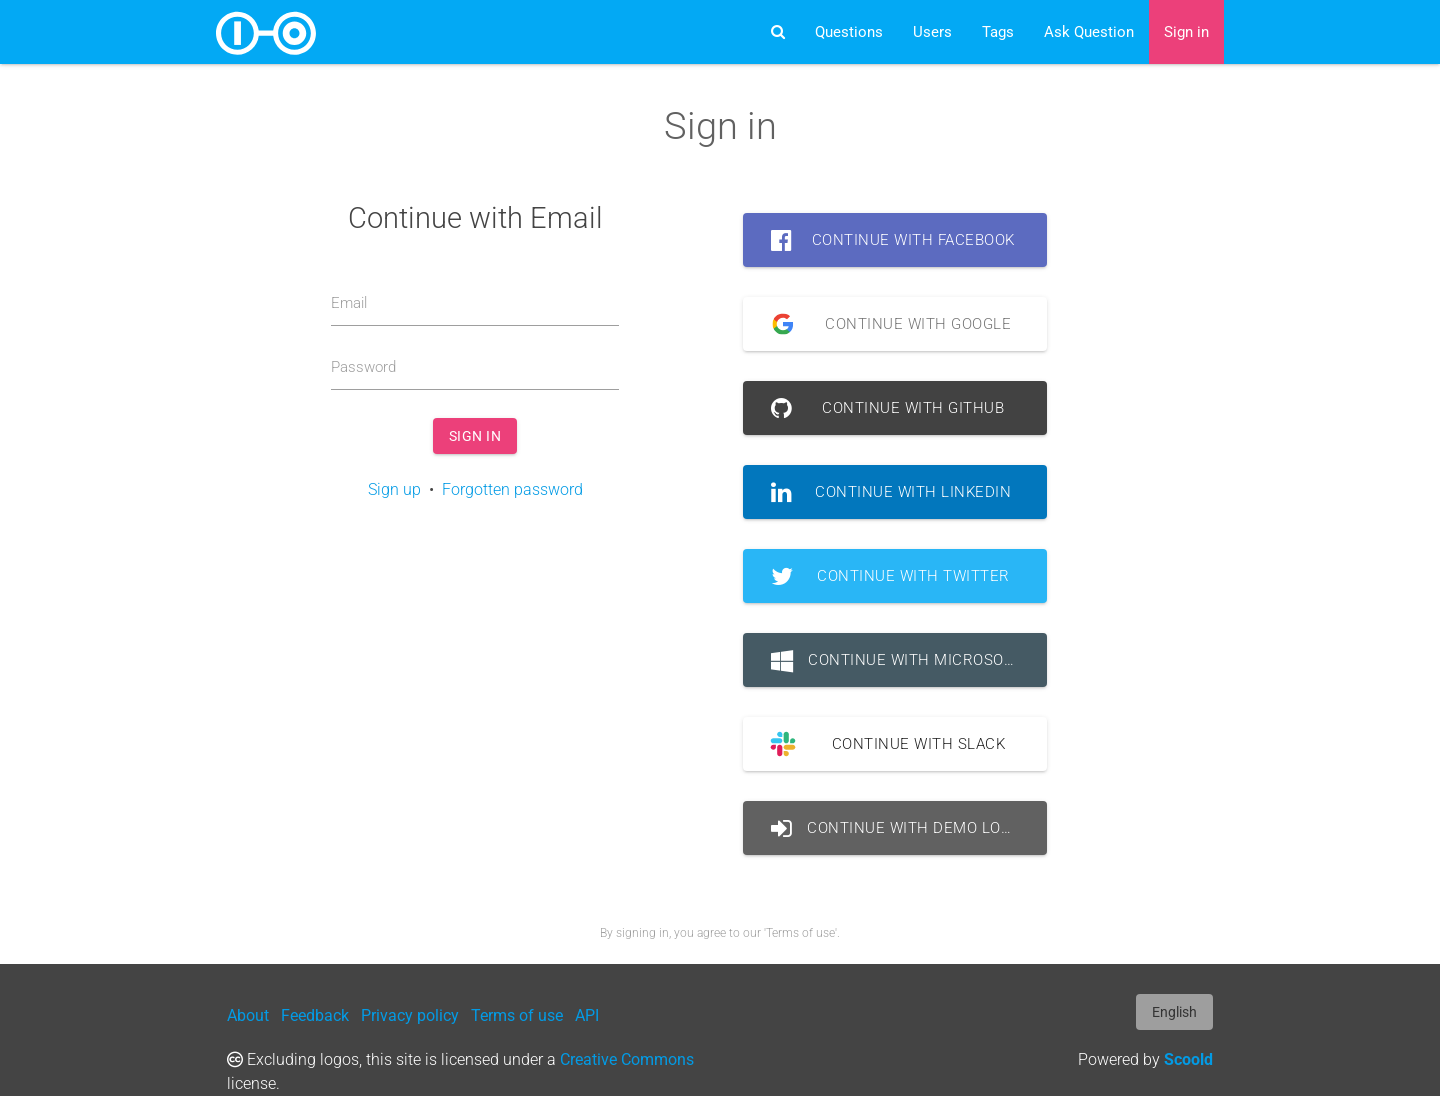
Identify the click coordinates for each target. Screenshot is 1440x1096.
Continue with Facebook (893, 240)
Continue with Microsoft (896, 660)
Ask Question (1089, 32)
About (248, 1015)
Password (363, 367)
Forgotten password (512, 489)
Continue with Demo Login (899, 828)
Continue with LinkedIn (891, 492)
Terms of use (517, 1015)
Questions (849, 32)
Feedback (315, 1015)
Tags (998, 32)
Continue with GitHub (887, 408)
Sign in (1186, 32)
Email (349, 303)
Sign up (394, 489)
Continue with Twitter (890, 576)
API (587, 1015)
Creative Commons (627, 1059)
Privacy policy (410, 1015)
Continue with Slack (880, 744)
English (1174, 1012)
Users (932, 32)
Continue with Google (884, 324)
